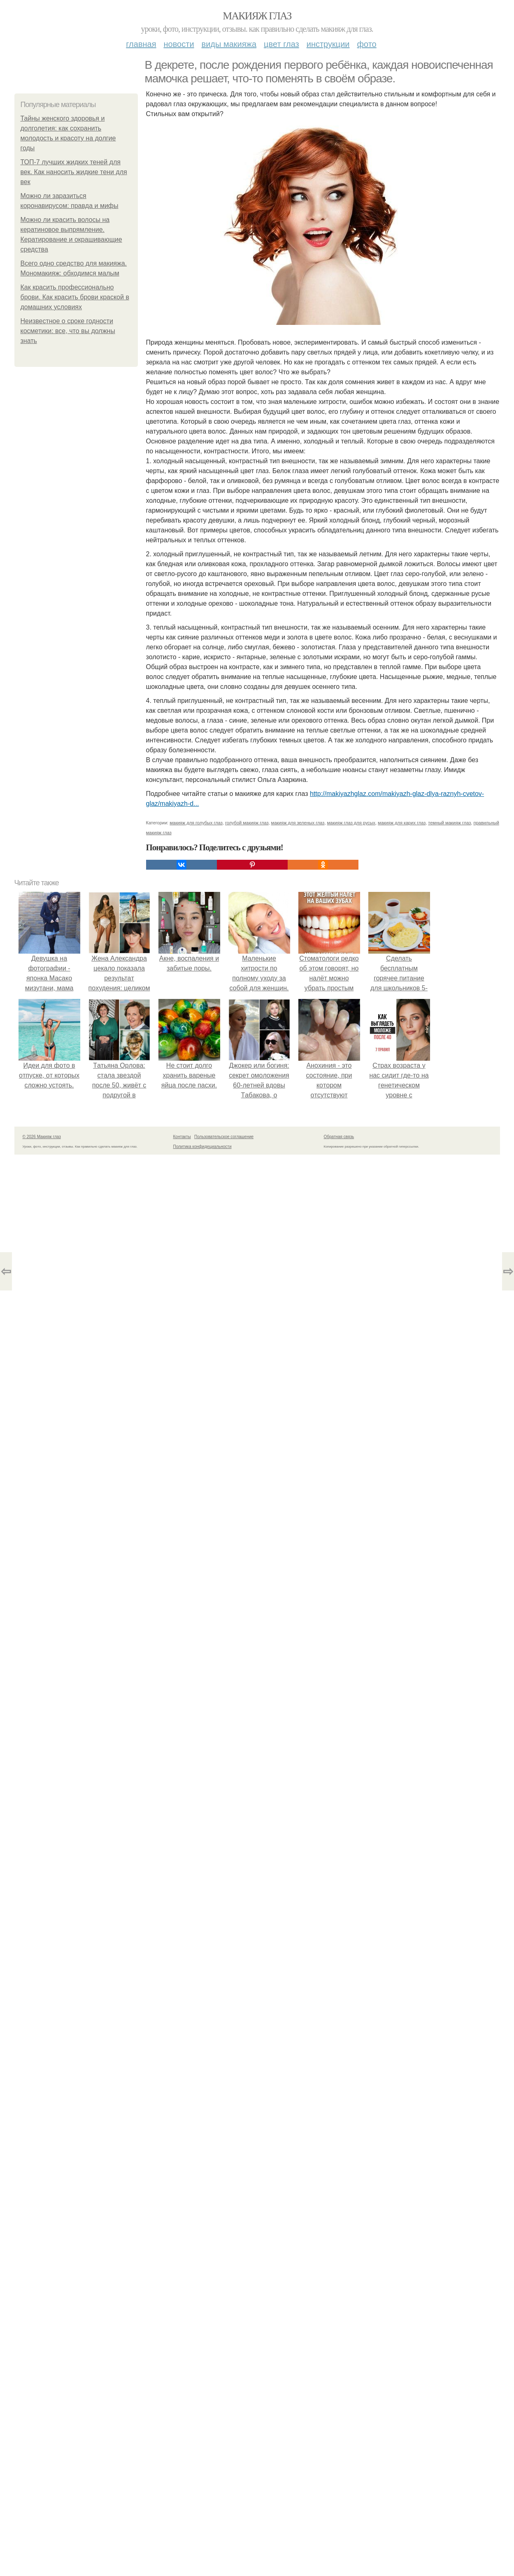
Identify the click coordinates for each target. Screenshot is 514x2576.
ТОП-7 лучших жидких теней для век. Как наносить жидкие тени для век (74, 172)
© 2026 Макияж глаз (42, 1136)
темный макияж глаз (449, 822)
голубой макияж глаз (247, 822)
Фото (367, 44)
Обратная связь (339, 1136)
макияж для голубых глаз (196, 822)
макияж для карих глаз (402, 822)
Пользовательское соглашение (224, 1136)
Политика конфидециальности (202, 1146)
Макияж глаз (257, 16)
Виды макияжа (229, 44)
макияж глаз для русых (351, 822)
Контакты (182, 1136)
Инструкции (328, 44)
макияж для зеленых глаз (298, 822)
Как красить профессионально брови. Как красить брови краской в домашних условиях (75, 297)
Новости (179, 44)
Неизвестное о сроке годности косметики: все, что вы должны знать (68, 330)
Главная (141, 44)
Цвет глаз (281, 44)
